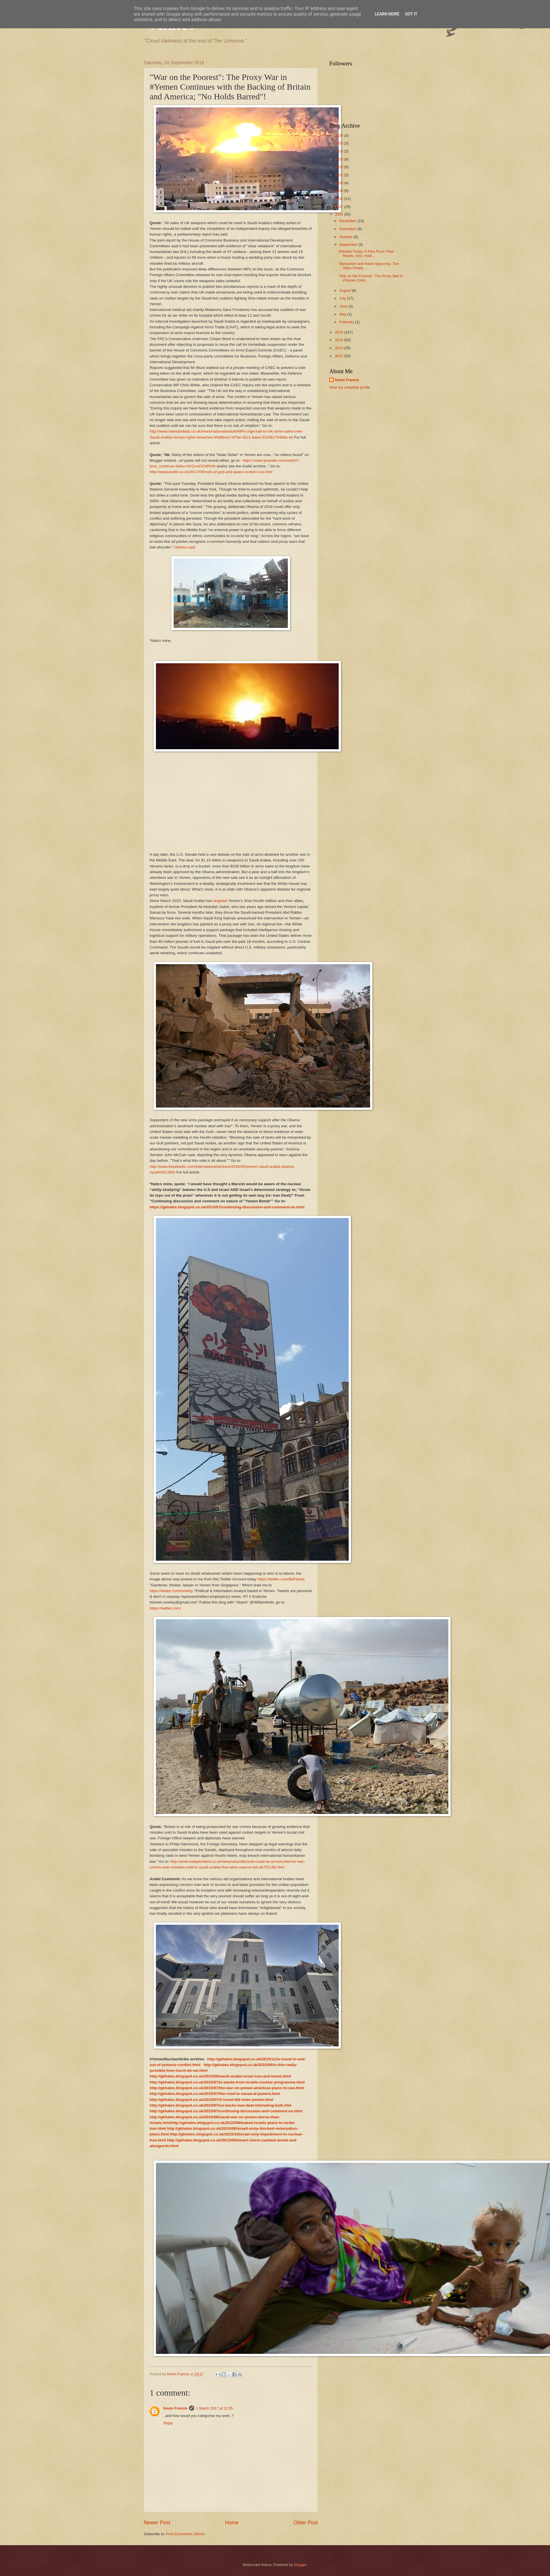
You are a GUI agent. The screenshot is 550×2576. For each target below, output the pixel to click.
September (348, 244)
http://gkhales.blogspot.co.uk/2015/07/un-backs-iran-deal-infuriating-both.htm (221, 2105)
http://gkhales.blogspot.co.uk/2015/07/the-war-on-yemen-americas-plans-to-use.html (227, 2088)
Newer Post (157, 2522)
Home (232, 2522)
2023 (339, 159)
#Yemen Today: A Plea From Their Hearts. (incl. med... (366, 253)
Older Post (306, 2522)
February (347, 322)
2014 (339, 340)
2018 (339, 198)
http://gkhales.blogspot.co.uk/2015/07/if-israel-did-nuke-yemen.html (211, 2099)
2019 (339, 190)
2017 (339, 206)
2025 (339, 143)
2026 (339, 135)
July (343, 298)
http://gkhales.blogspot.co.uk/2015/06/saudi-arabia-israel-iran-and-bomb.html (220, 2076)
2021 (339, 175)
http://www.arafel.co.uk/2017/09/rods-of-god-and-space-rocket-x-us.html (211, 472)
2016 (339, 214)
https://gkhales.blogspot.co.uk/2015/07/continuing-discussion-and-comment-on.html (227, 1207)
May (343, 314)
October (346, 237)
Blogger (300, 2565)
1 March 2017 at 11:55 (214, 2408)
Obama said (184, 547)
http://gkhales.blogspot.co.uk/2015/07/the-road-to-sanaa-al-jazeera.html (215, 2093)
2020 (339, 183)
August (345, 290)
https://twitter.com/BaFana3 (281, 1579)
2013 (339, 348)
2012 (339, 356)
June (343, 306)
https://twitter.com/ (165, 1608)
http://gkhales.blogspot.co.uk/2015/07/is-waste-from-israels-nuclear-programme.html (227, 2082)
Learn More (387, 14)
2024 (339, 151)
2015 (339, 332)
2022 (339, 167)
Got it (411, 14)
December (348, 221)
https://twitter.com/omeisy (171, 1591)
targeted (220, 901)
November (348, 229)
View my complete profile (349, 387)
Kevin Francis (175, 2408)
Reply (168, 2423)
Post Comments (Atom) (185, 2534)
